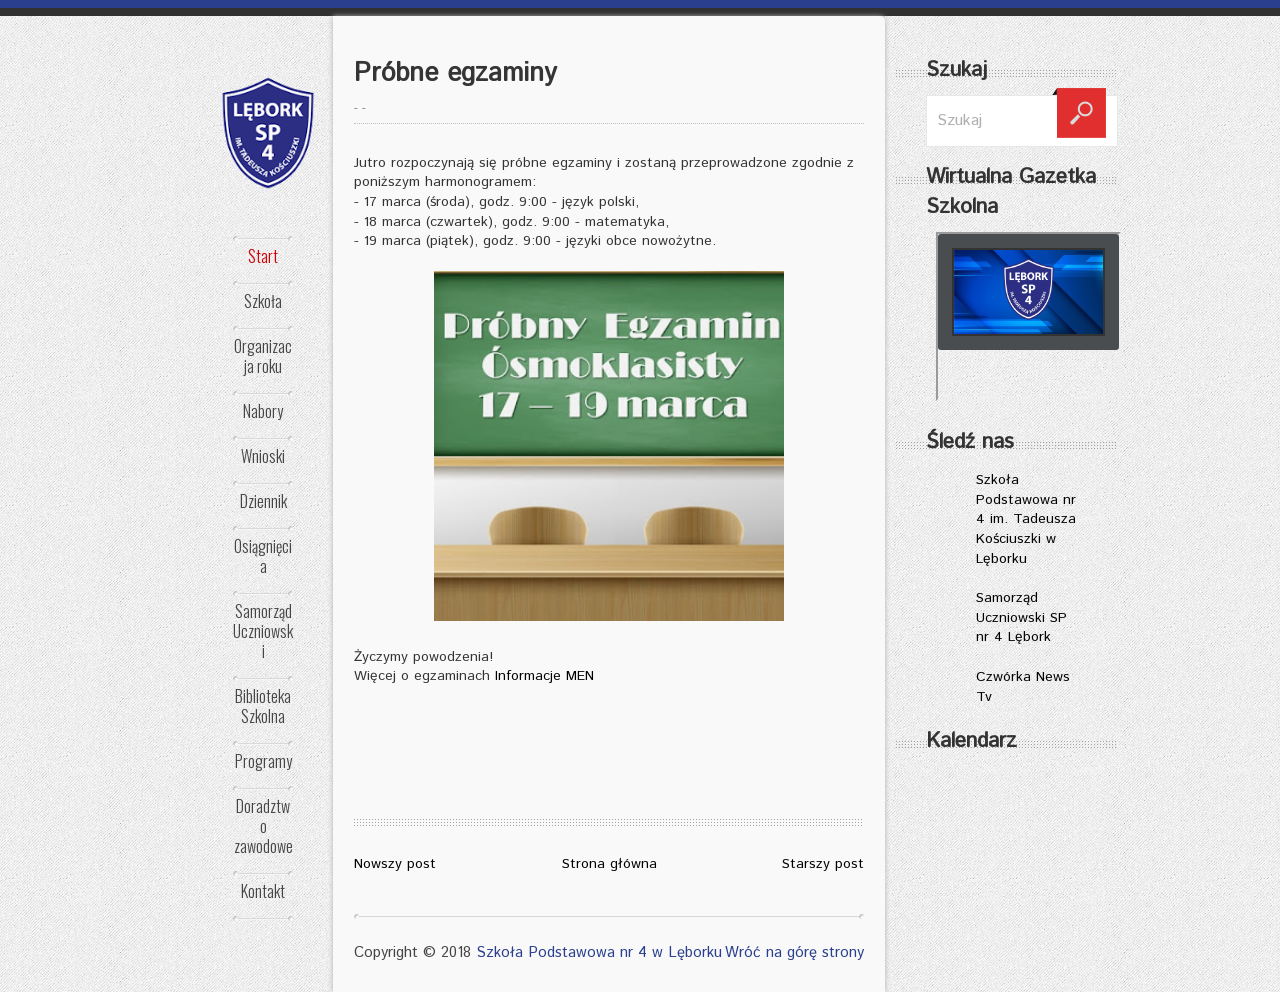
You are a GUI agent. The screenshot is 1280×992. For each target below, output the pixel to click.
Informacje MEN (544, 676)
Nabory (263, 411)
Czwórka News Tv (1023, 687)
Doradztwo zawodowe (263, 826)
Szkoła (263, 301)
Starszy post (823, 864)
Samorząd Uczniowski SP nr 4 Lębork (1021, 617)
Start (263, 256)
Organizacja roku (263, 356)
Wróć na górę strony (794, 952)
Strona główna (609, 864)
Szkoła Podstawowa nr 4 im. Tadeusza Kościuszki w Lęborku (1026, 519)
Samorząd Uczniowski (263, 631)
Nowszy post (395, 864)
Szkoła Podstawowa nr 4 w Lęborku (599, 952)
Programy (263, 761)
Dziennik (263, 501)
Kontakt (263, 891)
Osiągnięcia (263, 556)
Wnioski (263, 456)
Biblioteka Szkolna (263, 706)
